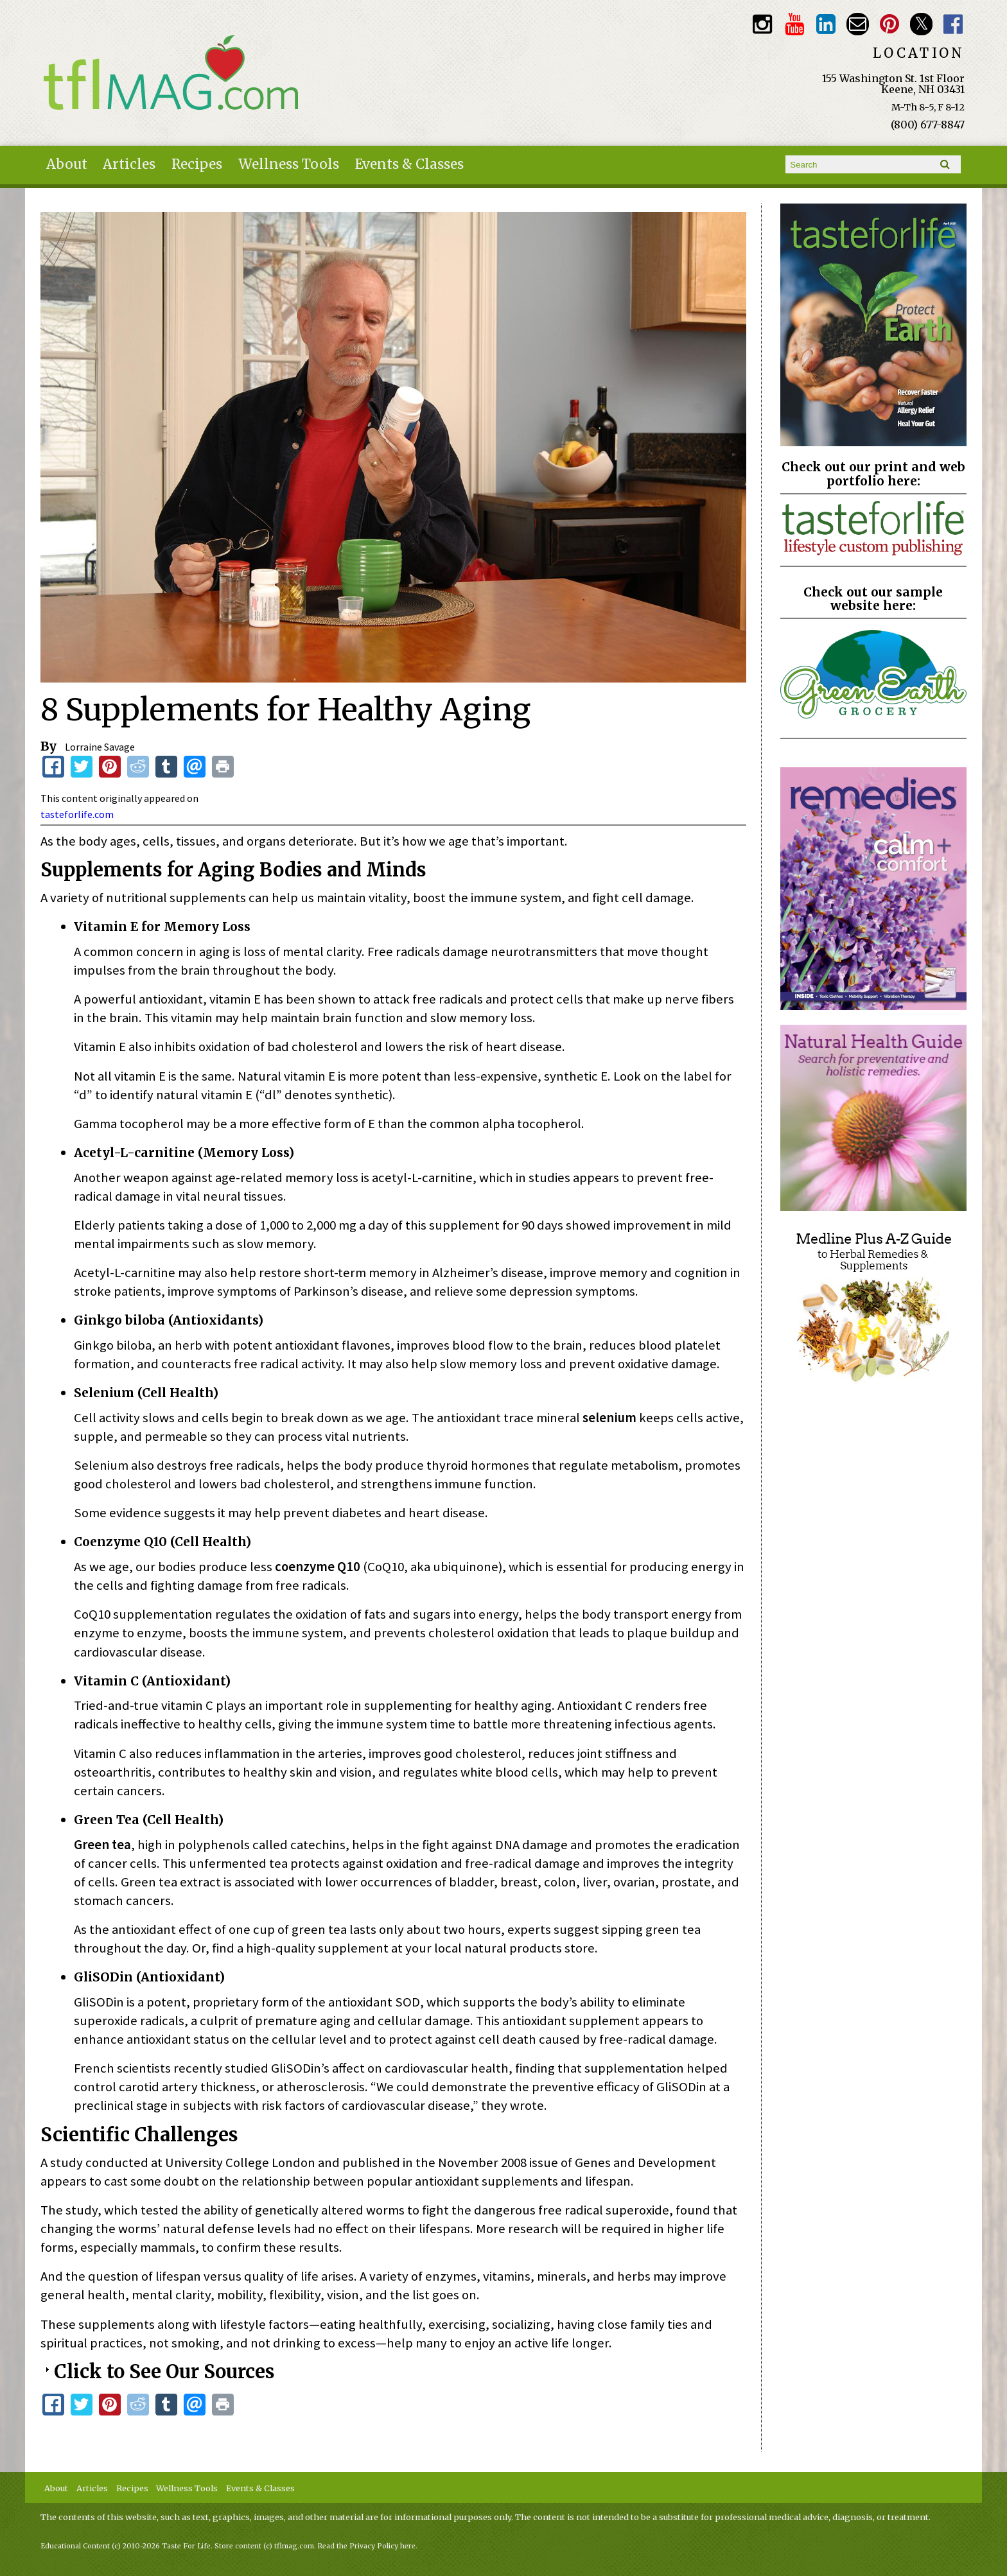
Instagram (762, 24)
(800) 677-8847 (928, 124)
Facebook (953, 24)
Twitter (921, 24)
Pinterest (890, 24)
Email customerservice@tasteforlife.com (857, 24)
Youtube (794, 24)
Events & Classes (409, 164)
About (66, 164)
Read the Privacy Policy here (367, 2546)
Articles (129, 164)
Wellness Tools (288, 164)
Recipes (196, 164)
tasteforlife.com (77, 814)
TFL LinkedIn (826, 24)
